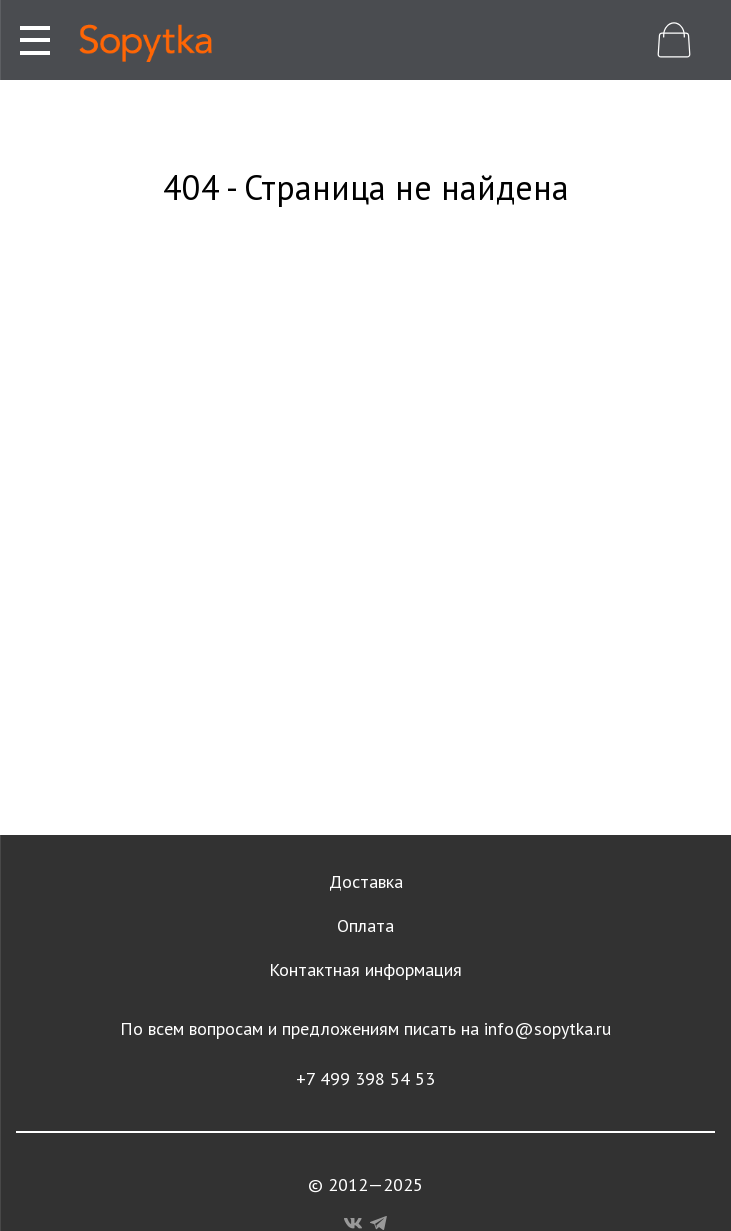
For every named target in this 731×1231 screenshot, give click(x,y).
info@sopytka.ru (547, 1028)
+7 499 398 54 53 (365, 1078)
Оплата (365, 925)
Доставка (366, 881)
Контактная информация (365, 969)
